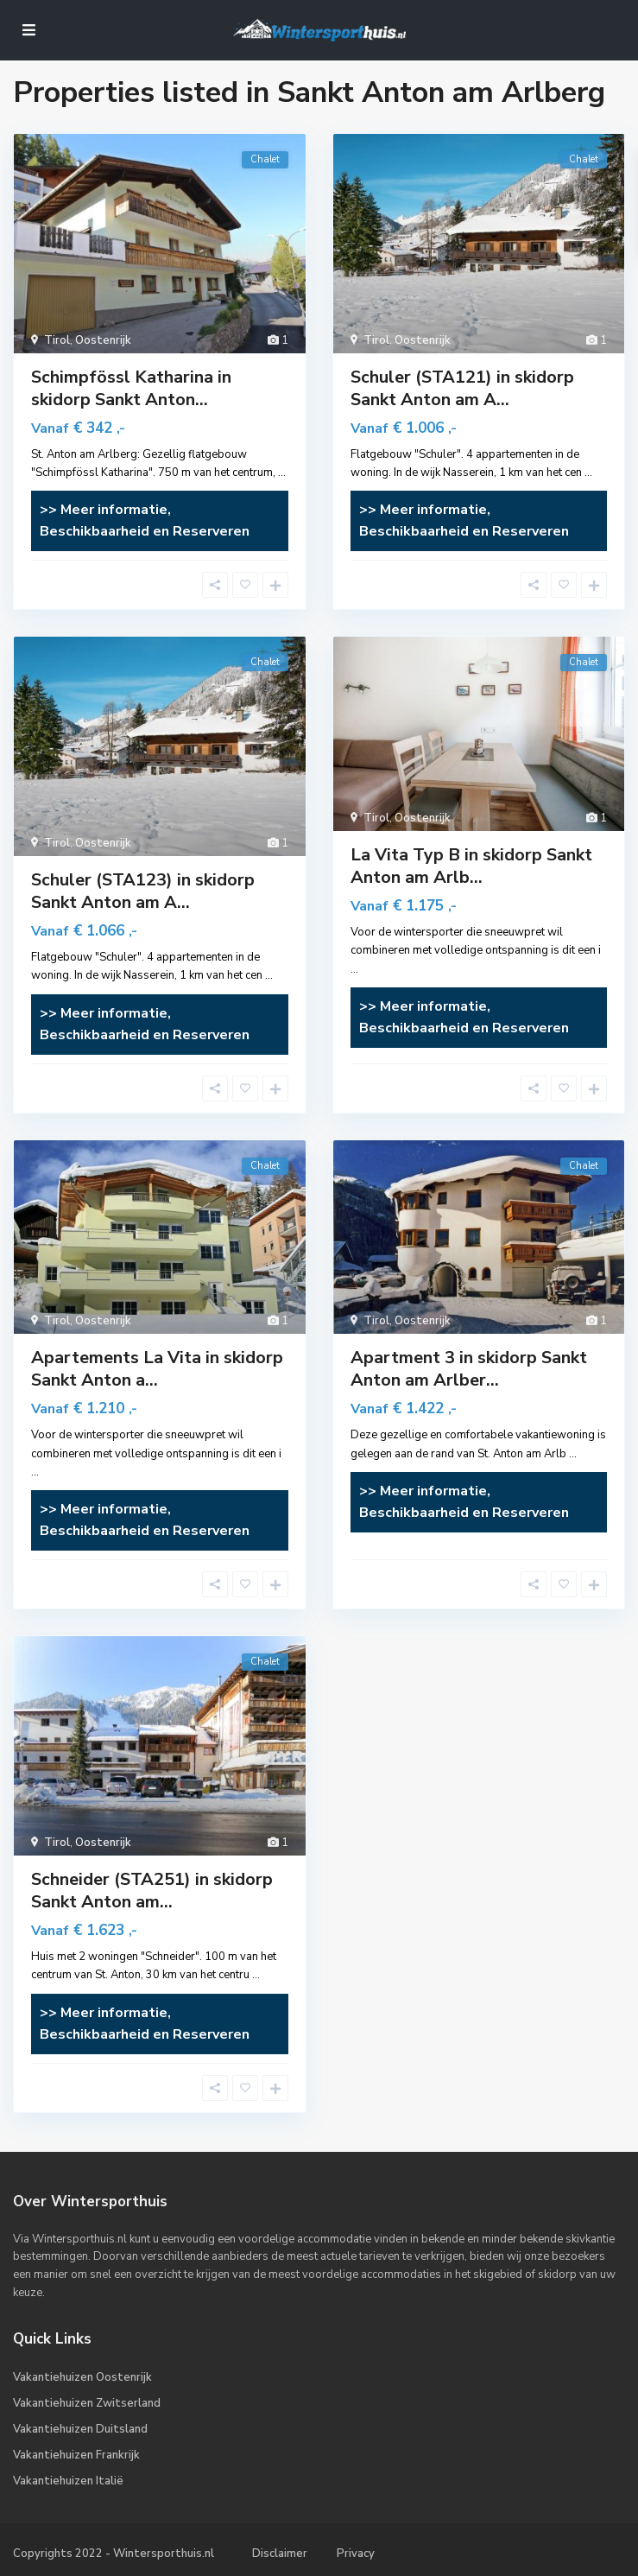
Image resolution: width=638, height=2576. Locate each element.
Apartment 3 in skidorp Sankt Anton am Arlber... (469, 1369)
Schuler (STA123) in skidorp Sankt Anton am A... (143, 891)
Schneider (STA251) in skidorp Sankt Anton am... (152, 1890)
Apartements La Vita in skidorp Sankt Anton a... (157, 1369)
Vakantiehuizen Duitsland (80, 2429)
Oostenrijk (103, 340)
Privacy (356, 2553)
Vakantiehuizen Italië (68, 2481)
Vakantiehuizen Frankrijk (76, 2455)
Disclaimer (279, 2553)
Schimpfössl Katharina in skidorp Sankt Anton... (131, 388)
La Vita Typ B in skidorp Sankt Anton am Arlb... (471, 866)
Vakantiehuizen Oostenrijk (82, 2377)
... (282, 472)
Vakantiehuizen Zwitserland (87, 2403)
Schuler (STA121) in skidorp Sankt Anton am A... (462, 388)
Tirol (57, 340)
